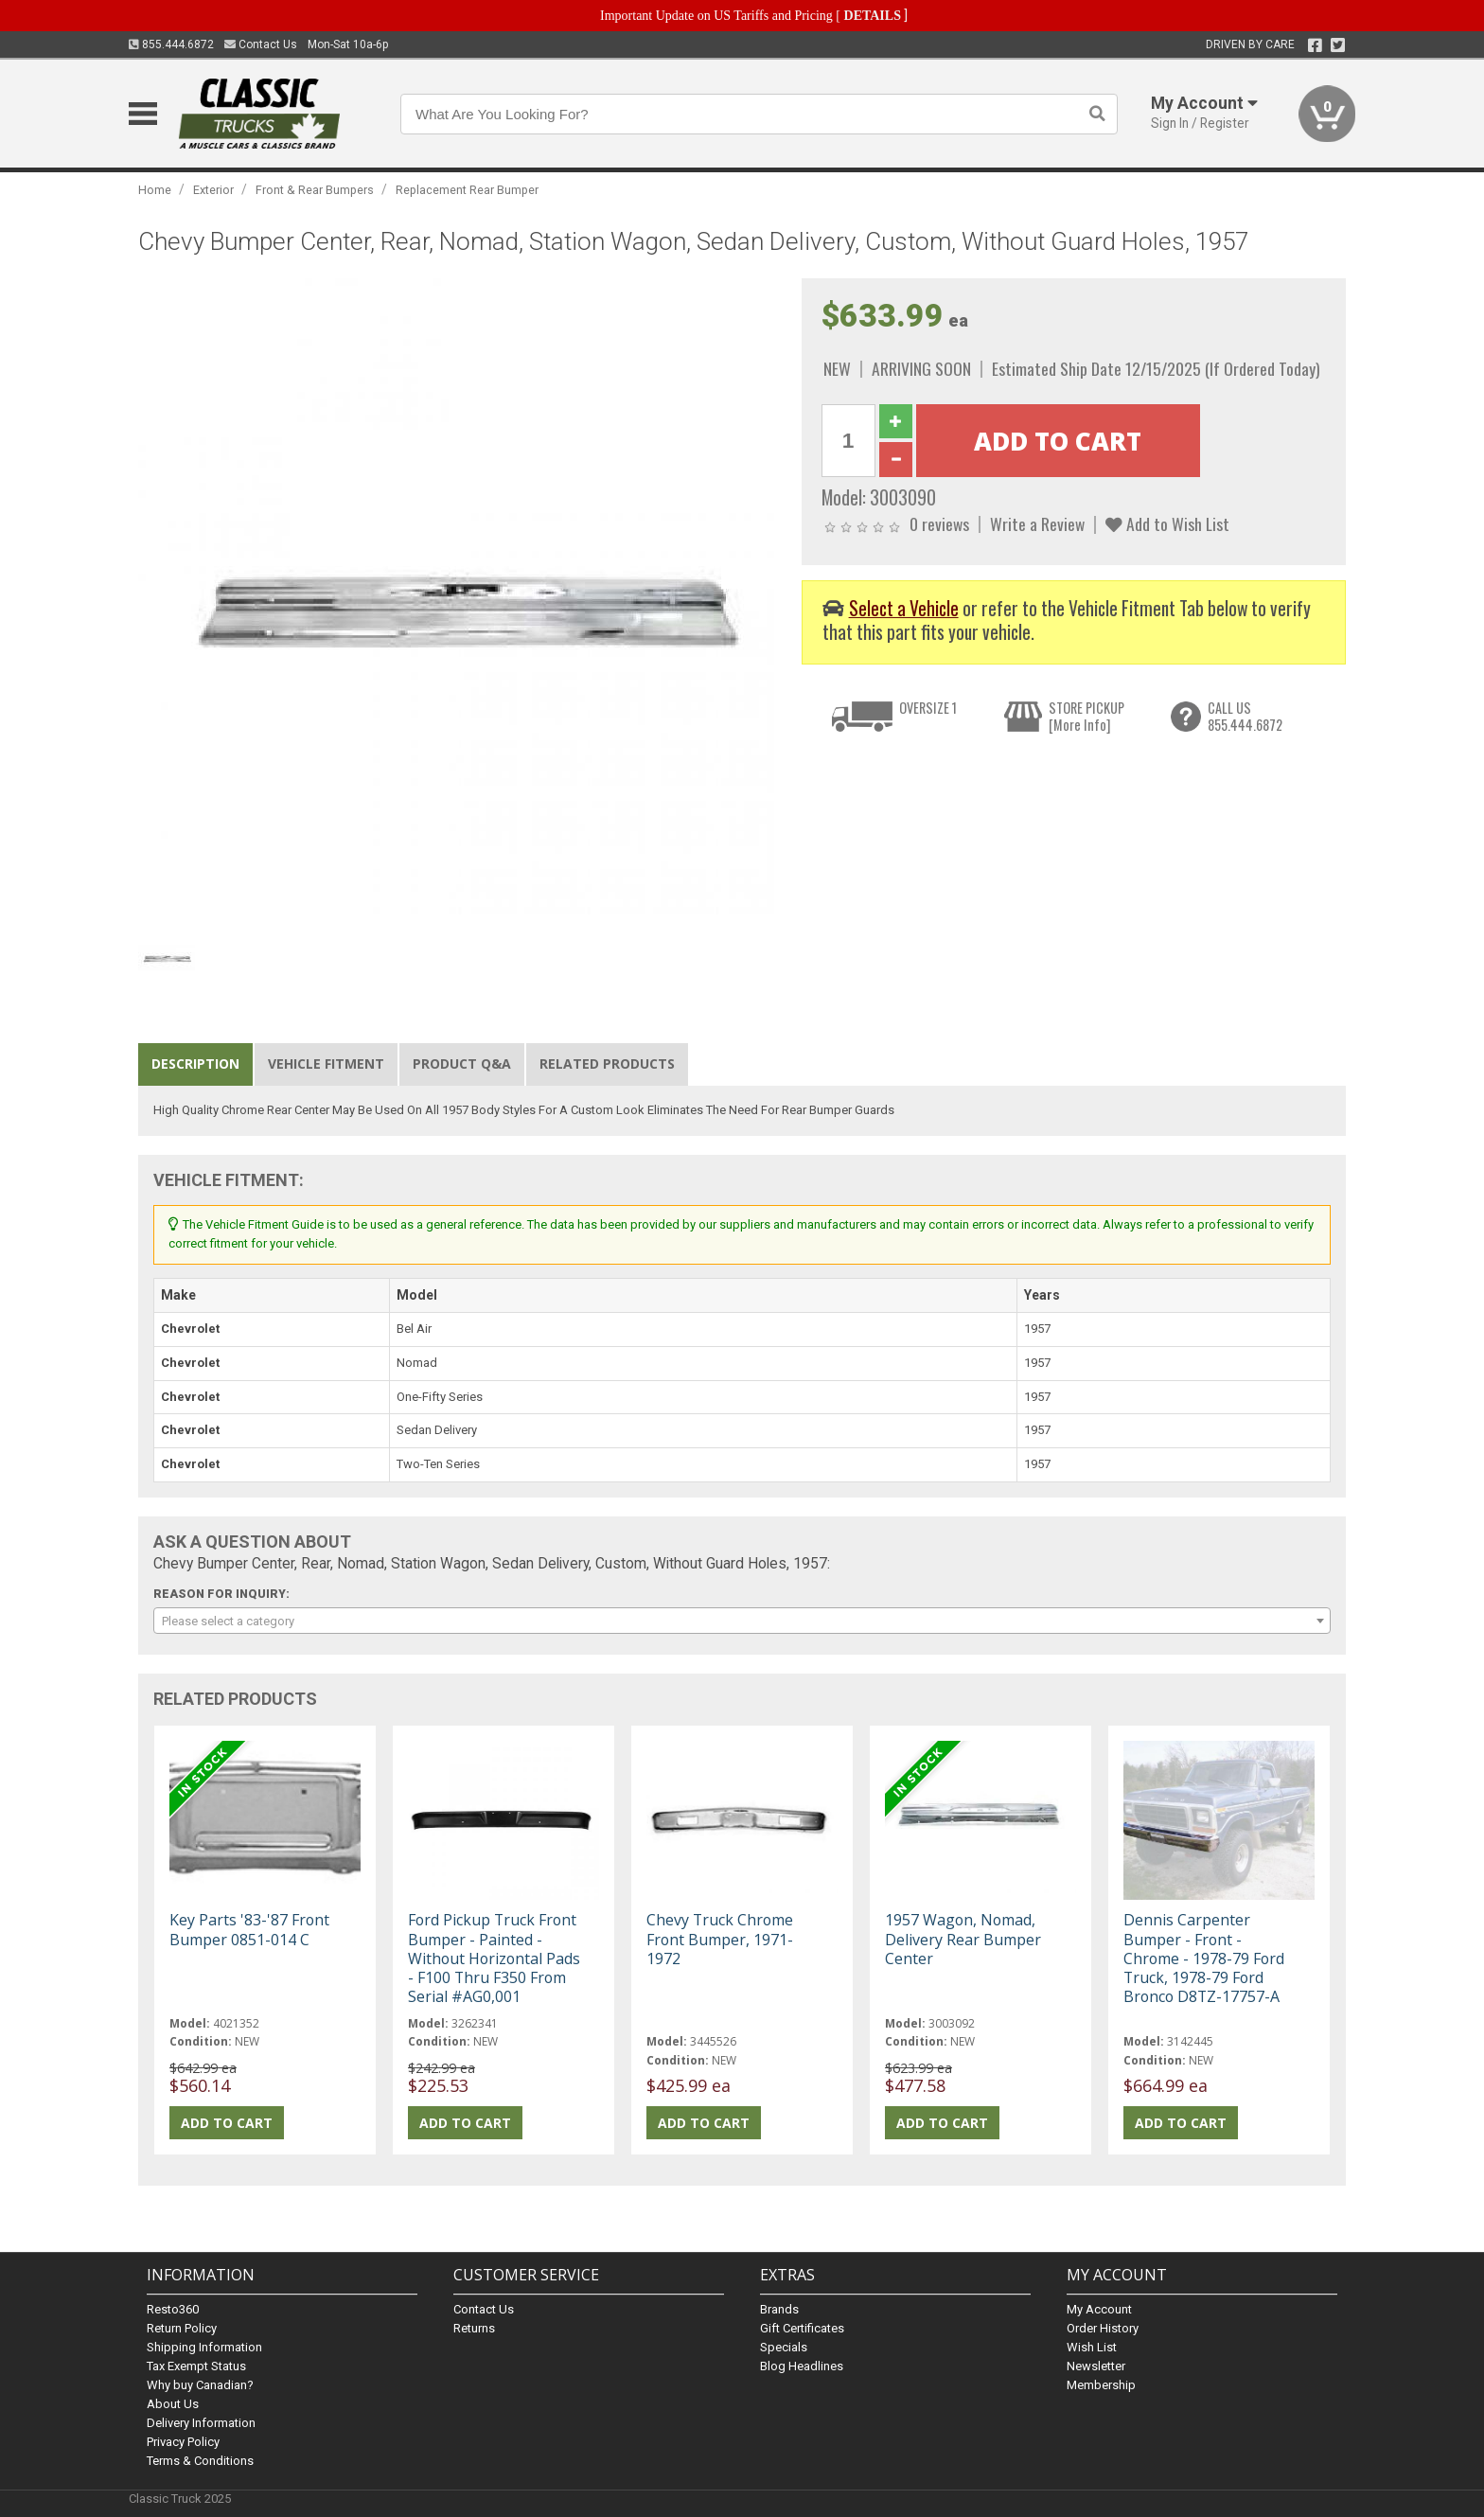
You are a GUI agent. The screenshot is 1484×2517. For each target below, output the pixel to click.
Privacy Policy (183, 2442)
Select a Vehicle (904, 608)
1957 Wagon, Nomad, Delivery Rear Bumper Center (963, 1938)
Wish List (1092, 2347)
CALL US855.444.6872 (1245, 716)
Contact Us (260, 44)
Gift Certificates (802, 2328)
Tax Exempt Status (196, 2366)
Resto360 (173, 2309)
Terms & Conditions (200, 2461)
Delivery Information (201, 2423)
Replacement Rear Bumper (467, 190)
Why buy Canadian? (200, 2385)
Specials (783, 2347)
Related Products (607, 1063)
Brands (779, 2309)
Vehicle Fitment (326, 1063)
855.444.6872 (171, 44)
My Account (1099, 2309)
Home (154, 190)
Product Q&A (462, 1063)
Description (195, 1063)
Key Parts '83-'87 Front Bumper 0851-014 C (249, 1929)
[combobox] (742, 1620)
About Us (173, 2404)
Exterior (213, 190)
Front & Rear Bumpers (315, 190)
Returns (474, 2328)
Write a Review (1037, 523)
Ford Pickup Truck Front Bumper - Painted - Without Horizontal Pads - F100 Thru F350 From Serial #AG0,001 (494, 1958)
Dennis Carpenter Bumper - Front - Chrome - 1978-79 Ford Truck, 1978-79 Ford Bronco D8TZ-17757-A (1203, 1958)
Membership (1101, 2385)
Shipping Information (204, 2347)
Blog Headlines (801, 2366)
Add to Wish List (1167, 523)
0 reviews (939, 523)
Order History (1103, 2328)
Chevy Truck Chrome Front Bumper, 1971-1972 (719, 1938)
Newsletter (1096, 2366)
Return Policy (182, 2328)
